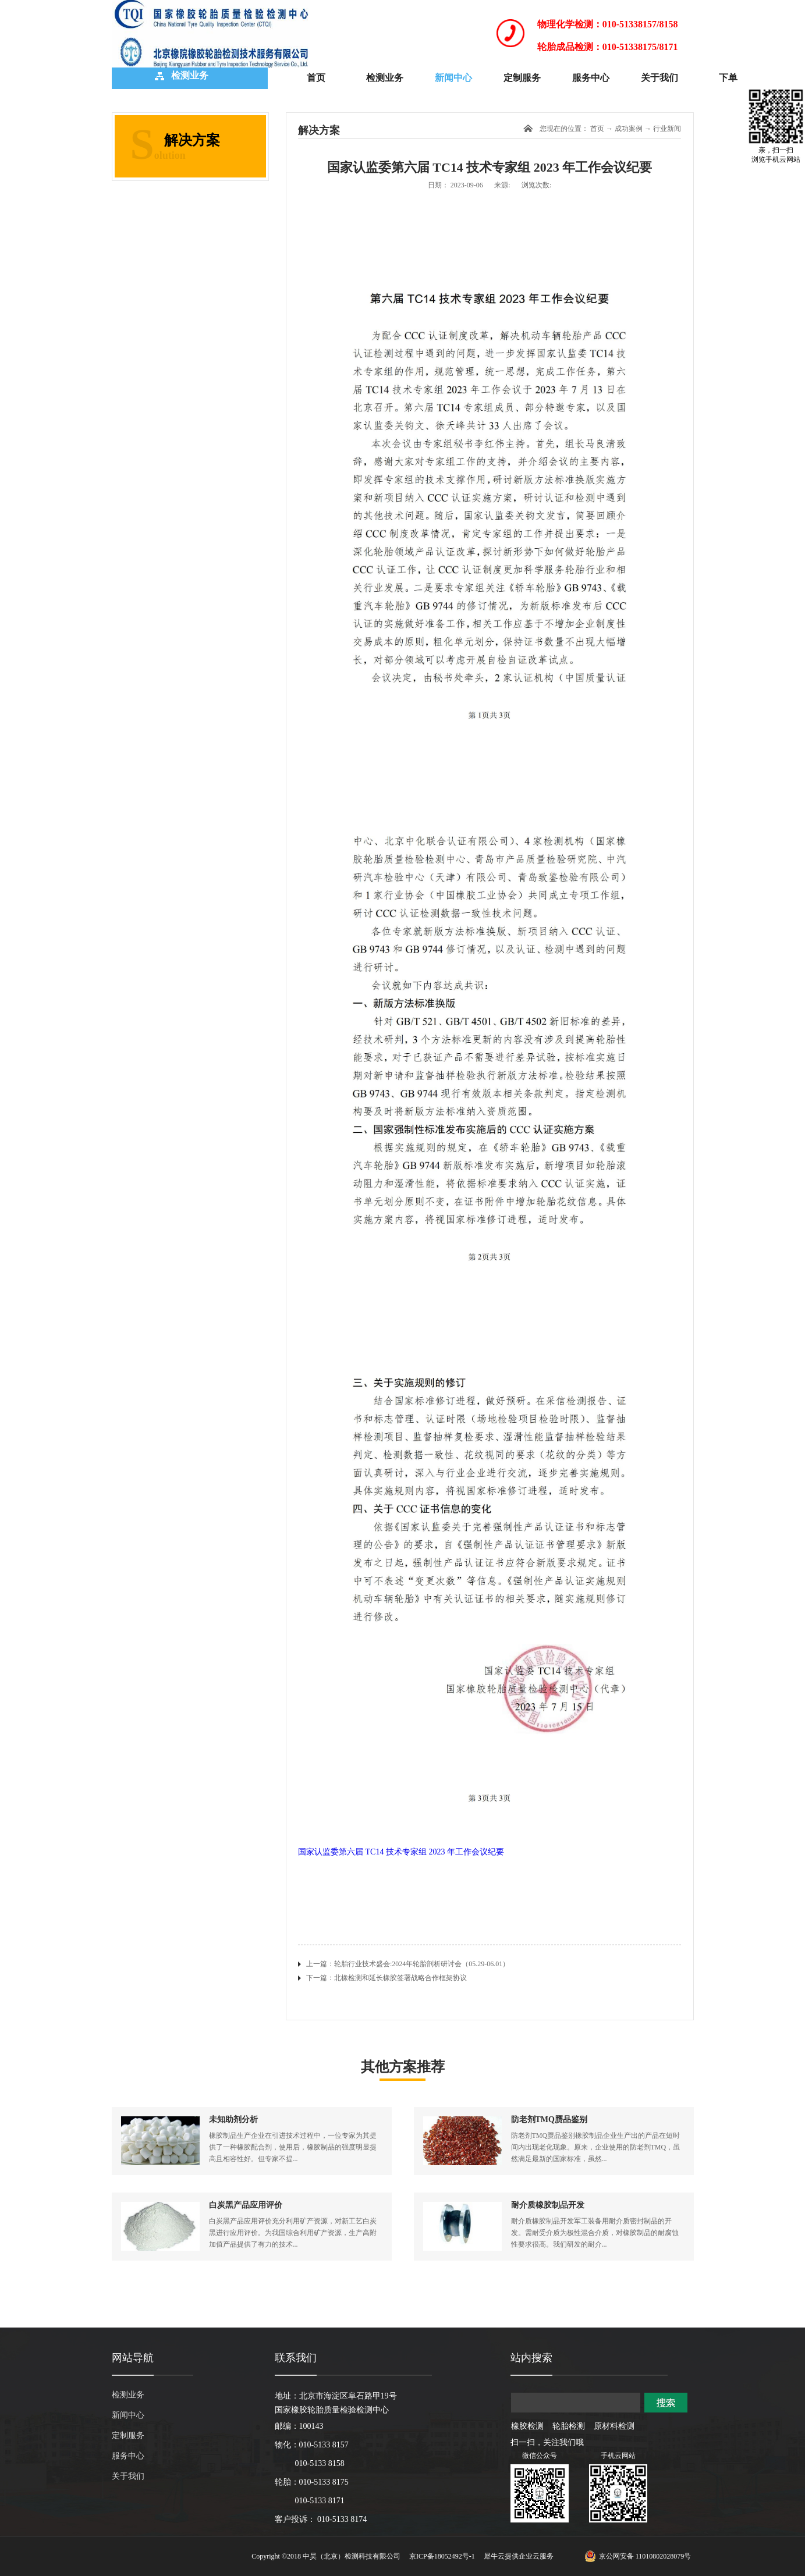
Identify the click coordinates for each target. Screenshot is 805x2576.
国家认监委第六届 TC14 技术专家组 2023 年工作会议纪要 (401, 1851)
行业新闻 (667, 129)
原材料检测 (614, 2426)
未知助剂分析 (233, 2119)
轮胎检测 (568, 2426)
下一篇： (386, 1978)
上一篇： (407, 1964)
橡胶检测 (527, 2426)
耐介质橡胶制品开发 (547, 2205)
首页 (316, 78)
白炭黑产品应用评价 (245, 2205)
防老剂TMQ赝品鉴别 (549, 2119)
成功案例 (629, 129)
